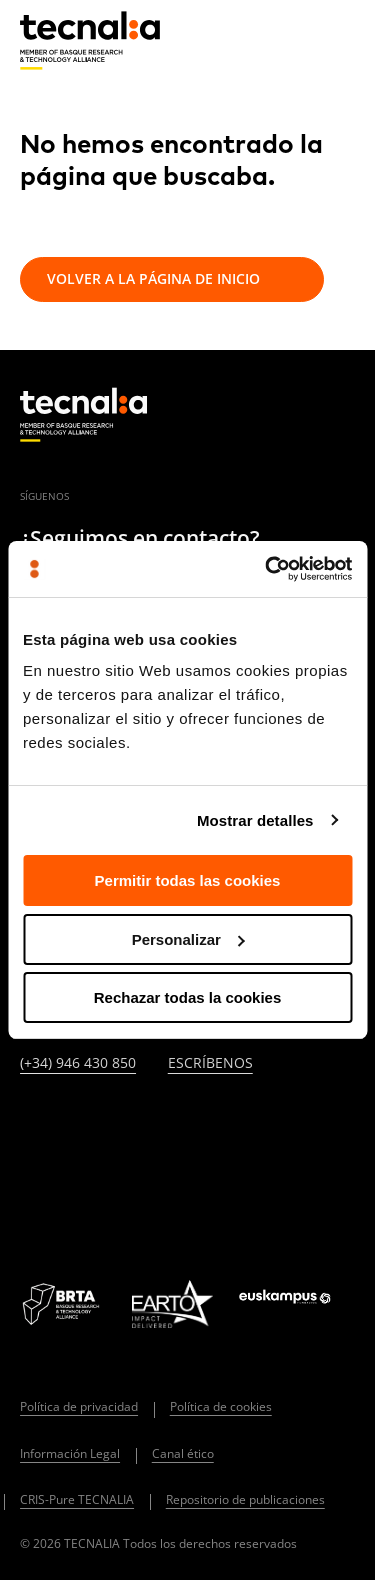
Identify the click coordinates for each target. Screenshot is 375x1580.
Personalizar (188, 939)
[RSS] (271, 1128)
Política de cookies (221, 1406)
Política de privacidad (79, 1406)
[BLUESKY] (77, 1182)
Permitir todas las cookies (188, 880)
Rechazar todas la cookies (188, 997)
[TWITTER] (77, 1128)
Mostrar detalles (255, 820)
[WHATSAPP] (29, 1182)
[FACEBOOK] (174, 1128)
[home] (90, 41)
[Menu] (340, 40)
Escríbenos (210, 1063)
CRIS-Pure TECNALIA (77, 1499)
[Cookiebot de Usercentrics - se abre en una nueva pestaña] (267, 569)
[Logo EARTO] (172, 1304)
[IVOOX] (320, 1128)
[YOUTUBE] (223, 1128)
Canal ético (183, 1453)
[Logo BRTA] (63, 1304)
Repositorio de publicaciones (245, 1499)
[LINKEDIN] (29, 1128)
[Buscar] (291, 39)
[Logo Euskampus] (297, 1303)
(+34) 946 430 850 (78, 1063)
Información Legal (70, 1453)
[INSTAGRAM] (126, 1128)
